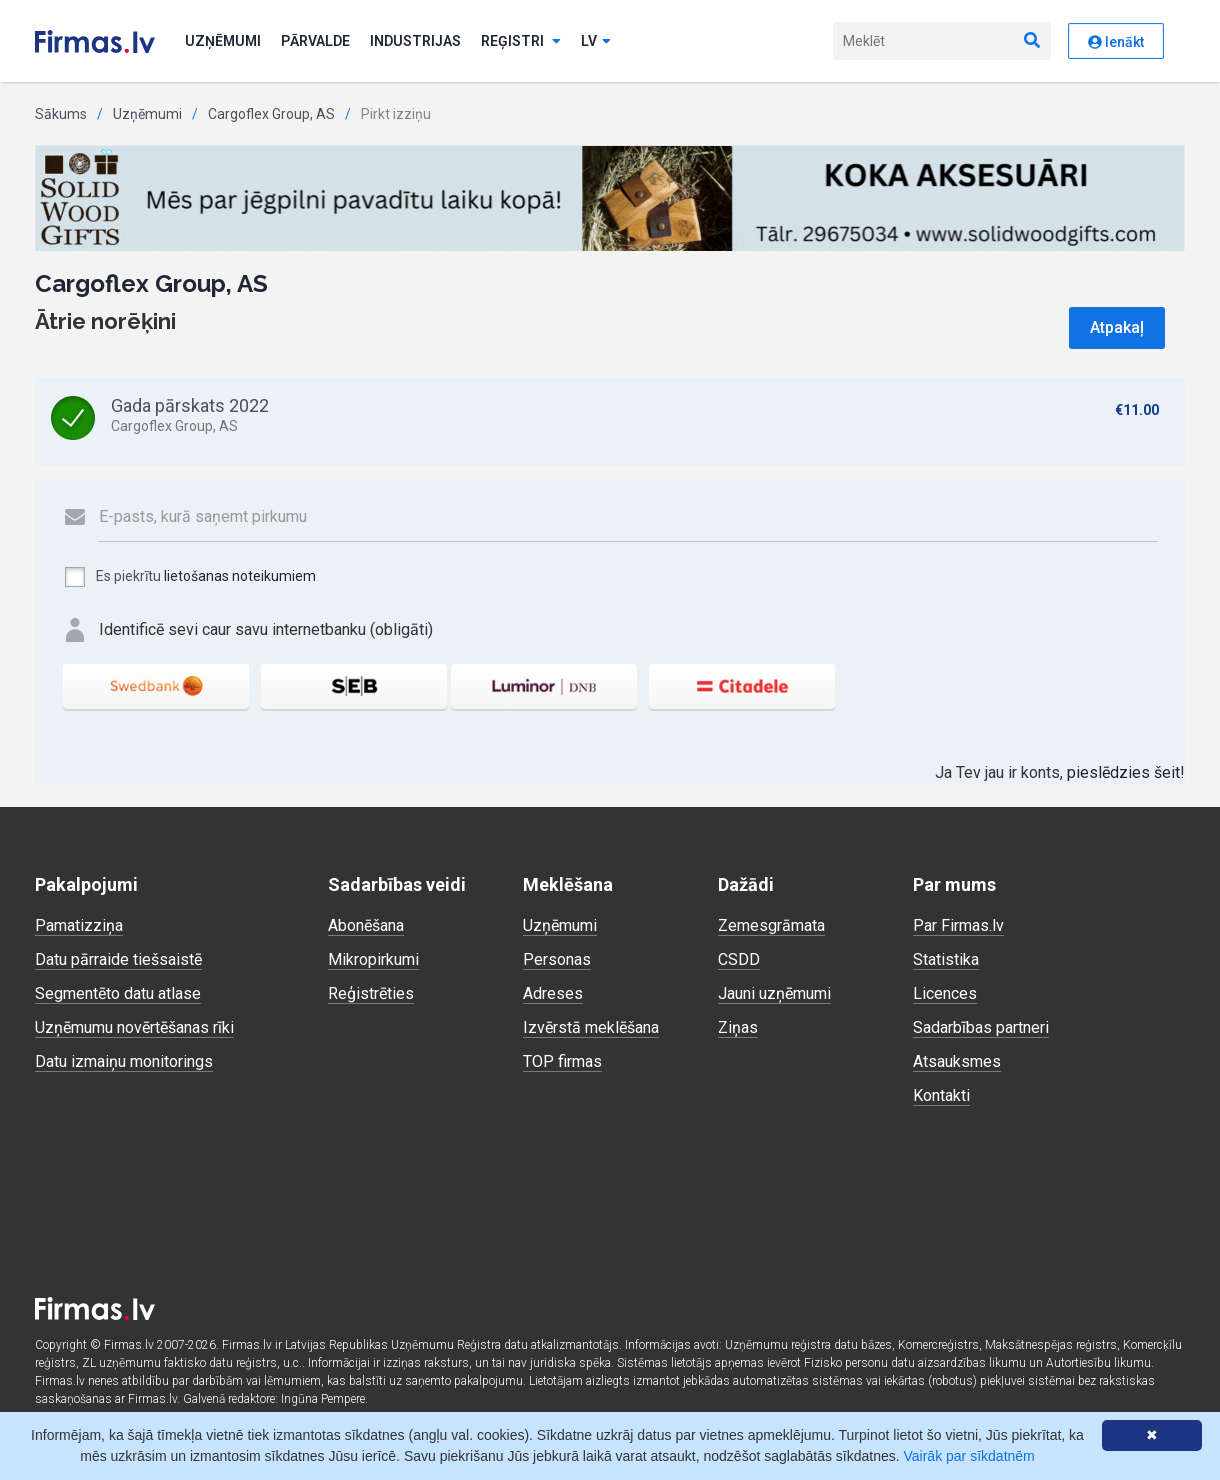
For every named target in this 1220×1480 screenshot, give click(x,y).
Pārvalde (315, 41)
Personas (557, 959)
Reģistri (521, 41)
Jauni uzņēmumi (774, 993)
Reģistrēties (371, 993)
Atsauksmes (957, 1061)
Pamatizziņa (79, 925)
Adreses (553, 993)
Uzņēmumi (223, 41)
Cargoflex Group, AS (271, 114)
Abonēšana (366, 925)
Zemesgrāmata (771, 925)
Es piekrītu (189, 577)
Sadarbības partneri (981, 1027)
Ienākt (1116, 42)
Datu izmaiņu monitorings (124, 1061)
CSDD (739, 959)
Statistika (946, 959)
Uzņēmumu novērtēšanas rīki (134, 1027)
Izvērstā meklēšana (591, 1027)
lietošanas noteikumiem (240, 576)
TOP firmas (562, 1061)
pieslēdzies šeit (1123, 772)
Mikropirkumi (373, 959)
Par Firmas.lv (958, 925)
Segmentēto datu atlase (118, 993)
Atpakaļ (1117, 327)
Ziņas (738, 1027)
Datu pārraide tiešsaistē (118, 959)
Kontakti (941, 1095)
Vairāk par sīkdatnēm (969, 1456)
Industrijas (415, 41)
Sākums (61, 114)
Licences (945, 993)
